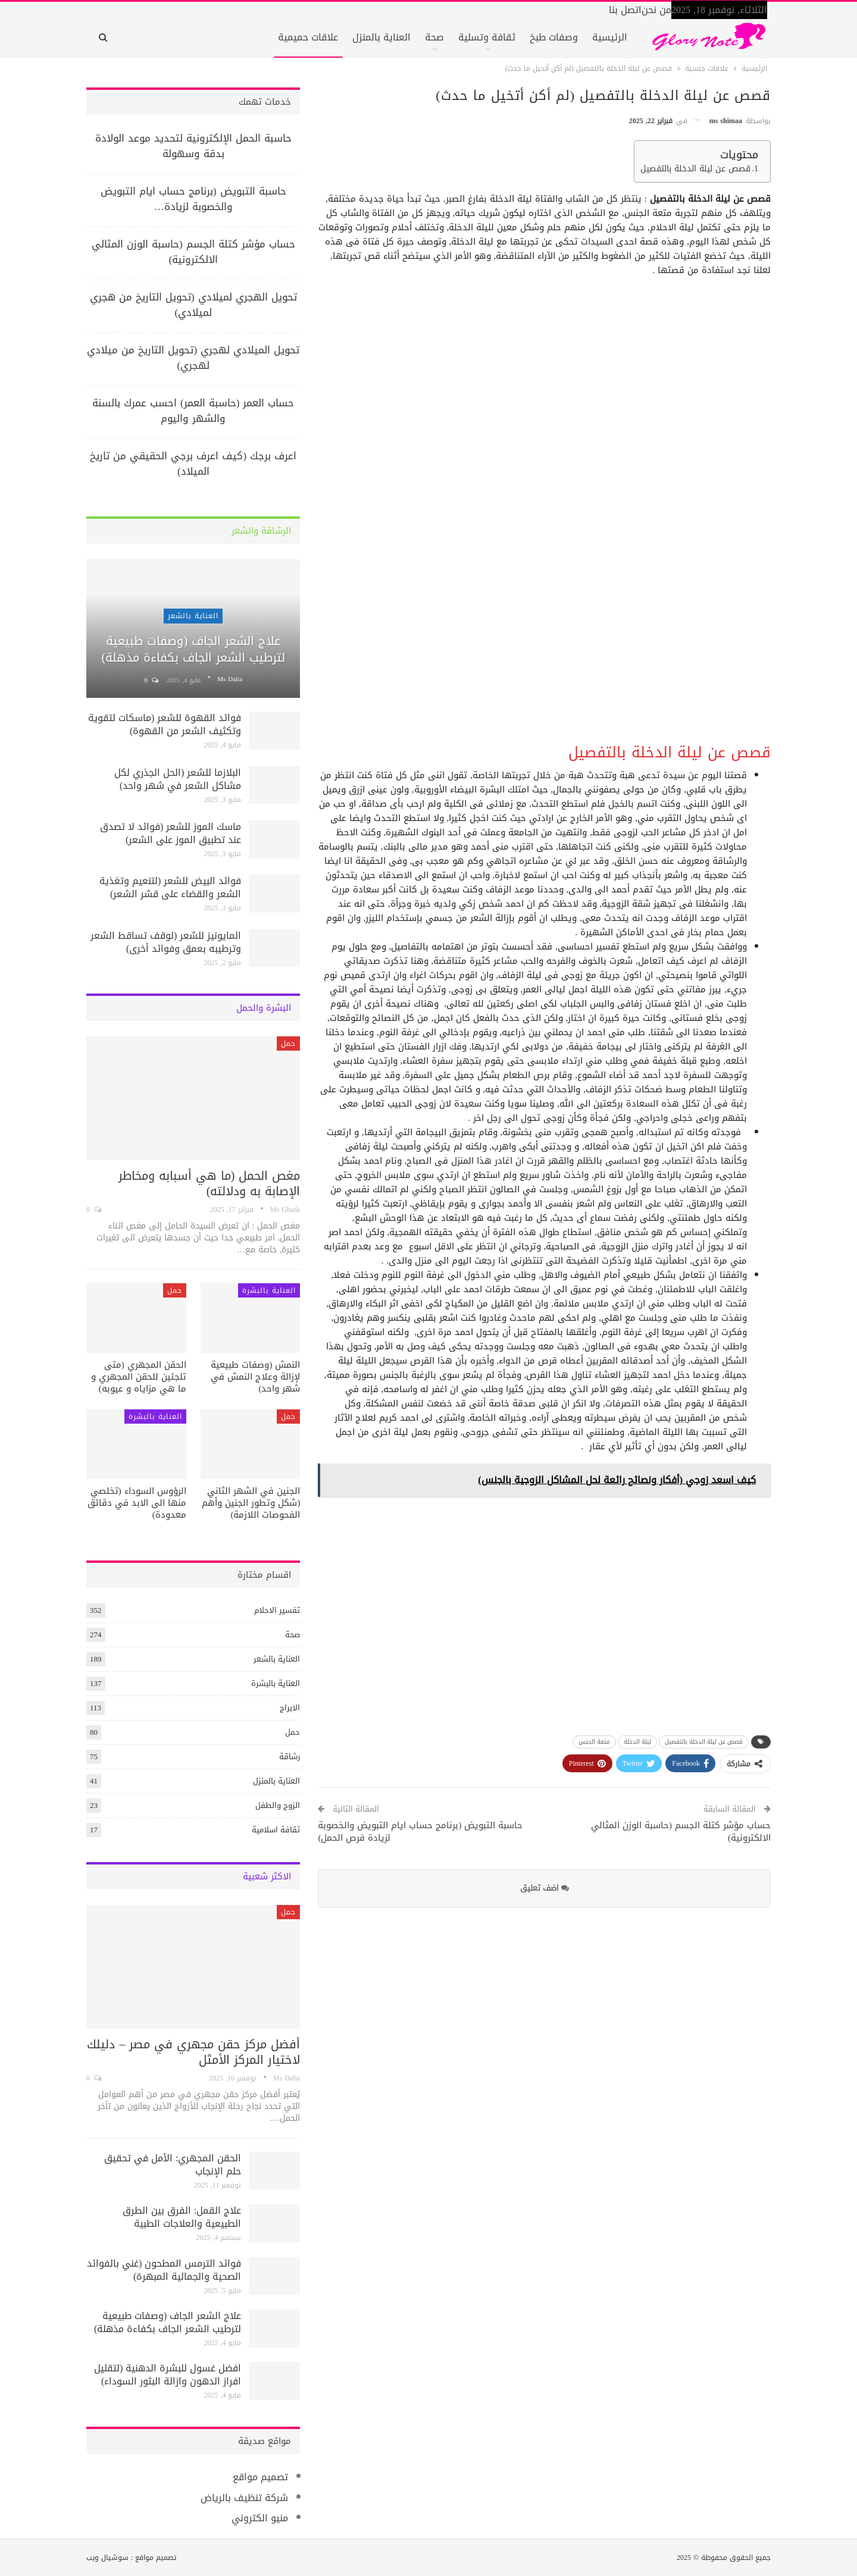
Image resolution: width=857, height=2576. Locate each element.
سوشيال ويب (107, 2557)
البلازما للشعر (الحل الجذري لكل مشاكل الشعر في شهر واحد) (177, 779)
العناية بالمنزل (381, 37)
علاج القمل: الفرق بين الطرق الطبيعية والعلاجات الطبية (182, 2217)
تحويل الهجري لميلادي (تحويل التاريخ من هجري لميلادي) (193, 304)
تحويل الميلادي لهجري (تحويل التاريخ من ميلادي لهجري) (193, 357)
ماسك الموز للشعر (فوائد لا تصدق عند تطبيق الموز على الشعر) (170, 833)
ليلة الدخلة (637, 1741)
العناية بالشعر (193, 615)
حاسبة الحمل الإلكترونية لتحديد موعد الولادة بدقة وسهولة (193, 146)
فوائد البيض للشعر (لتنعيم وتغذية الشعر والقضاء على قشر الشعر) (170, 887)
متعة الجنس (594, 1741)
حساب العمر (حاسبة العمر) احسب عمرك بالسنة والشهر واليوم (193, 410)
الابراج (290, 1707)
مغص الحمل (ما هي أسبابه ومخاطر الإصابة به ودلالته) (209, 1183)
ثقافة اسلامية (276, 1829)
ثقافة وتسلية (486, 37)
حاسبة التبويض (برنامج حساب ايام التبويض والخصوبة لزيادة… (193, 198)
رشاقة (289, 1756)
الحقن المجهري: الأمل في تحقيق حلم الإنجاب (172, 2164)
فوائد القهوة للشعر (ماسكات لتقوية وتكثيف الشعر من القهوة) (164, 724)
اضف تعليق (544, 1888)
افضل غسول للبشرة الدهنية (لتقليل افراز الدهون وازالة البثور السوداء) (167, 2374)
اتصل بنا (625, 10)
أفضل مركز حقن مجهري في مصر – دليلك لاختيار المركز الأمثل (193, 2052)
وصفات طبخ (554, 37)
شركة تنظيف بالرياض (244, 2498)
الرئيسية (609, 37)
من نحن (656, 10)
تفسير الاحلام (277, 1610)
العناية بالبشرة (269, 1290)
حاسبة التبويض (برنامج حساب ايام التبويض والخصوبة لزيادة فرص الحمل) (420, 1831)
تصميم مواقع (260, 2477)
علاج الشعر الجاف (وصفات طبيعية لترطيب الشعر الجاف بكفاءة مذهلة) (193, 649)
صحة (434, 37)
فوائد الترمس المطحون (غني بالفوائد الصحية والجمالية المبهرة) (164, 2270)
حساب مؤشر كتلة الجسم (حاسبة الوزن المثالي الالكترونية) (681, 1831)
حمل (288, 1043)
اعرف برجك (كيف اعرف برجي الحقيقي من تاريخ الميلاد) (193, 463)
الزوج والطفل (277, 1805)
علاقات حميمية (308, 37)
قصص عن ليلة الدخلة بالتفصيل (695, 169)
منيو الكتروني (260, 2518)
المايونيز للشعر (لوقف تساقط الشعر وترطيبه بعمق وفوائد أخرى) (165, 942)
